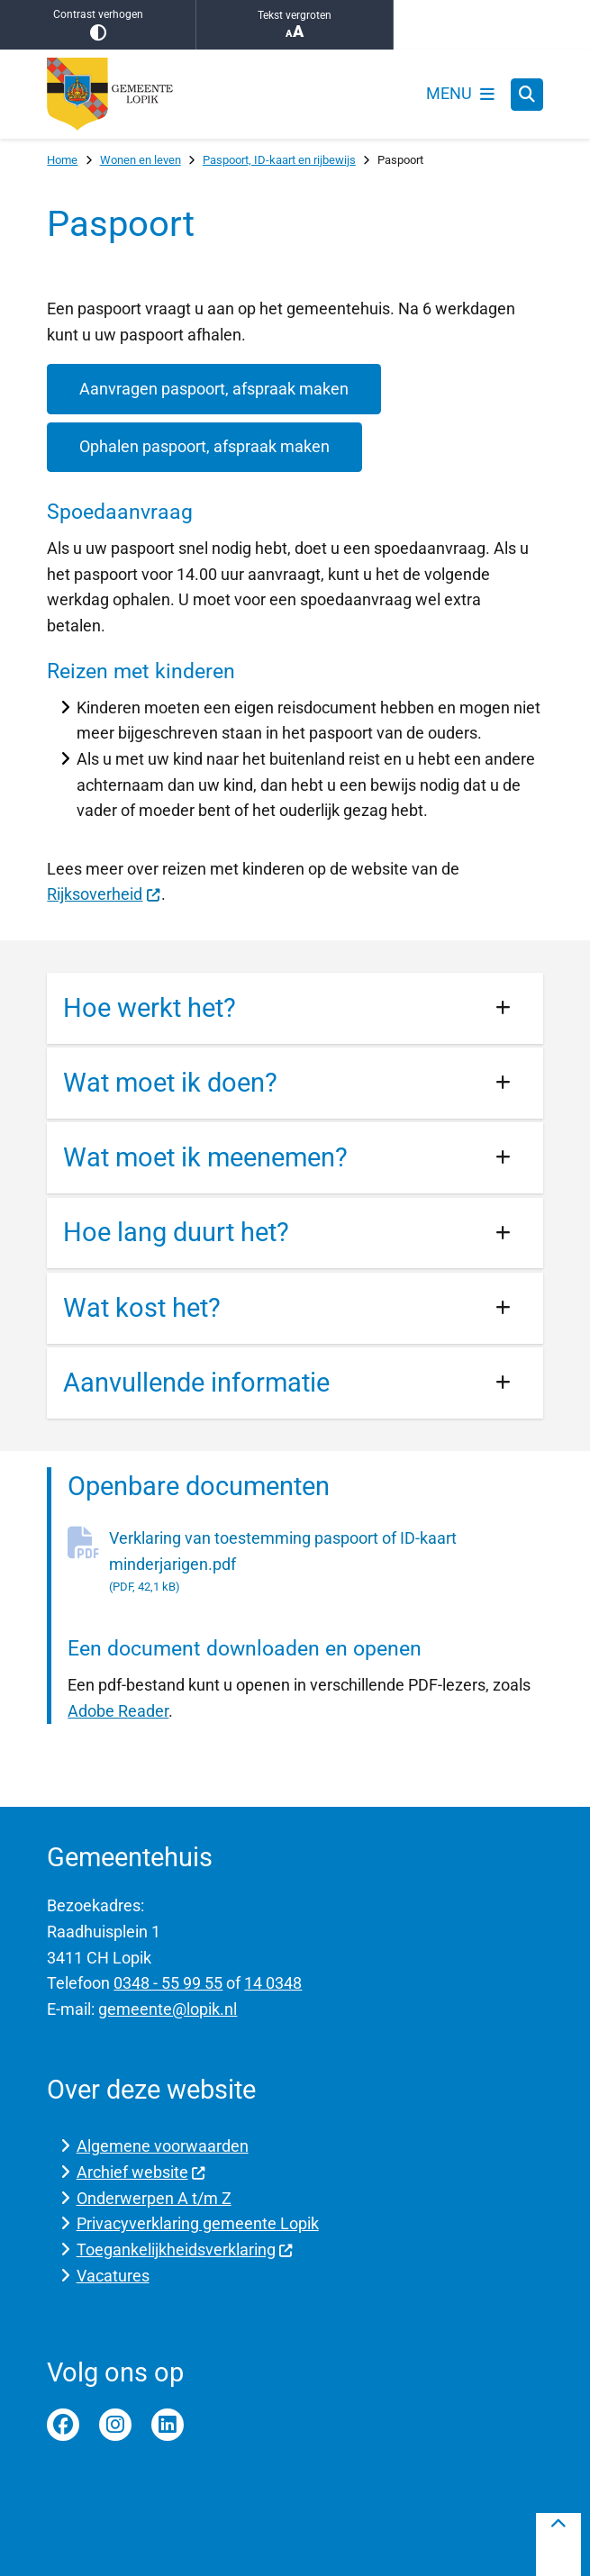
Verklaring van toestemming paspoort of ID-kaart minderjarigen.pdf (325, 1562)
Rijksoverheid (103, 893)
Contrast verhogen (97, 24)
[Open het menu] (460, 94)
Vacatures (113, 2275)
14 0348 (273, 1982)
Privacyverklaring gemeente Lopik (198, 2223)
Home (62, 160)
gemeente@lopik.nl (167, 2009)
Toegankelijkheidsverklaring (185, 2249)
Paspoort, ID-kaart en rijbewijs (279, 160)
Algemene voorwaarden (163, 2145)
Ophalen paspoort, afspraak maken (204, 446)
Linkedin (167, 2424)
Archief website (141, 2172)
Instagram (115, 2424)
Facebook (63, 2424)
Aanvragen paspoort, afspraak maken (214, 388)
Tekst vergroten (294, 25)
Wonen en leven (140, 160)
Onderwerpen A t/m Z (154, 2198)
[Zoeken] (527, 93)
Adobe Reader (118, 1710)
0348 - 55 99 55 (167, 1982)
